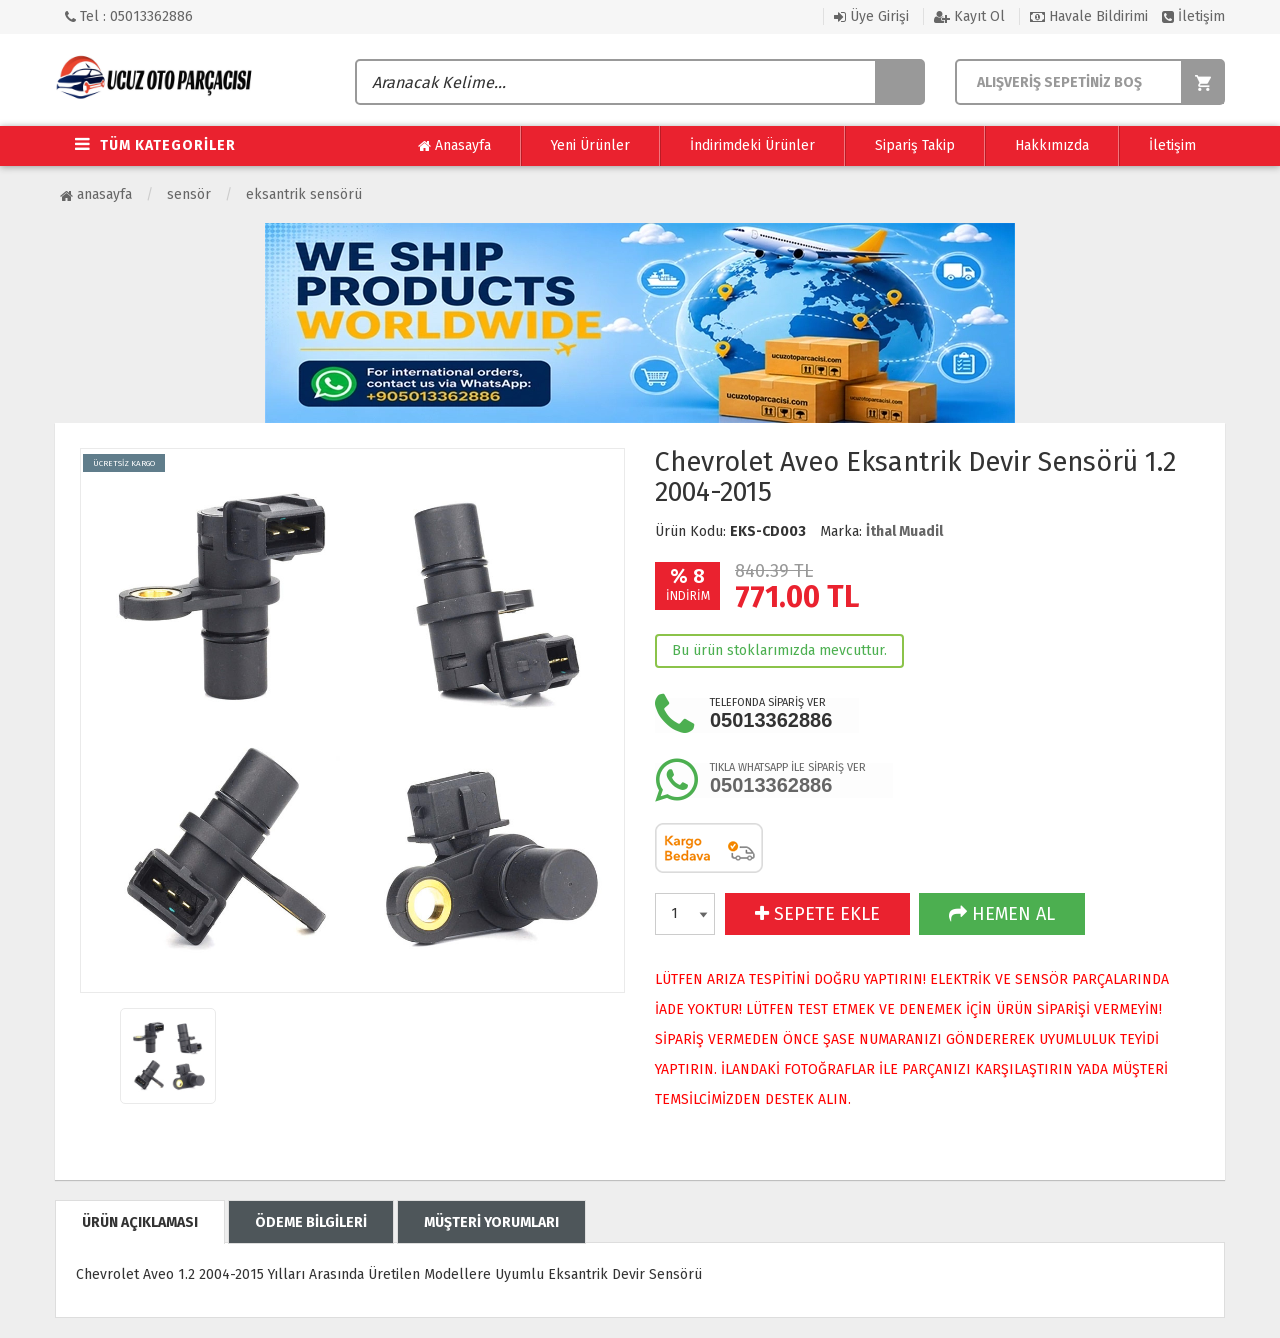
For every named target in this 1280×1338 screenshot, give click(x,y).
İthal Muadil (904, 531)
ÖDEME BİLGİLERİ (311, 1222)
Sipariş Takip (915, 145)
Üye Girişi (871, 16)
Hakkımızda (1052, 145)
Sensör (189, 194)
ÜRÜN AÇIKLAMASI (140, 1222)
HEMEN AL (1002, 914)
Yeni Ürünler (590, 145)
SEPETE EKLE (817, 914)
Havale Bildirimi (1089, 16)
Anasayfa (454, 146)
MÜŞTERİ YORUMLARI (491, 1222)
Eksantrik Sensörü (304, 194)
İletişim (1193, 16)
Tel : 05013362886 (129, 16)
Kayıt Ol (969, 16)
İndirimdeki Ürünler (752, 145)
